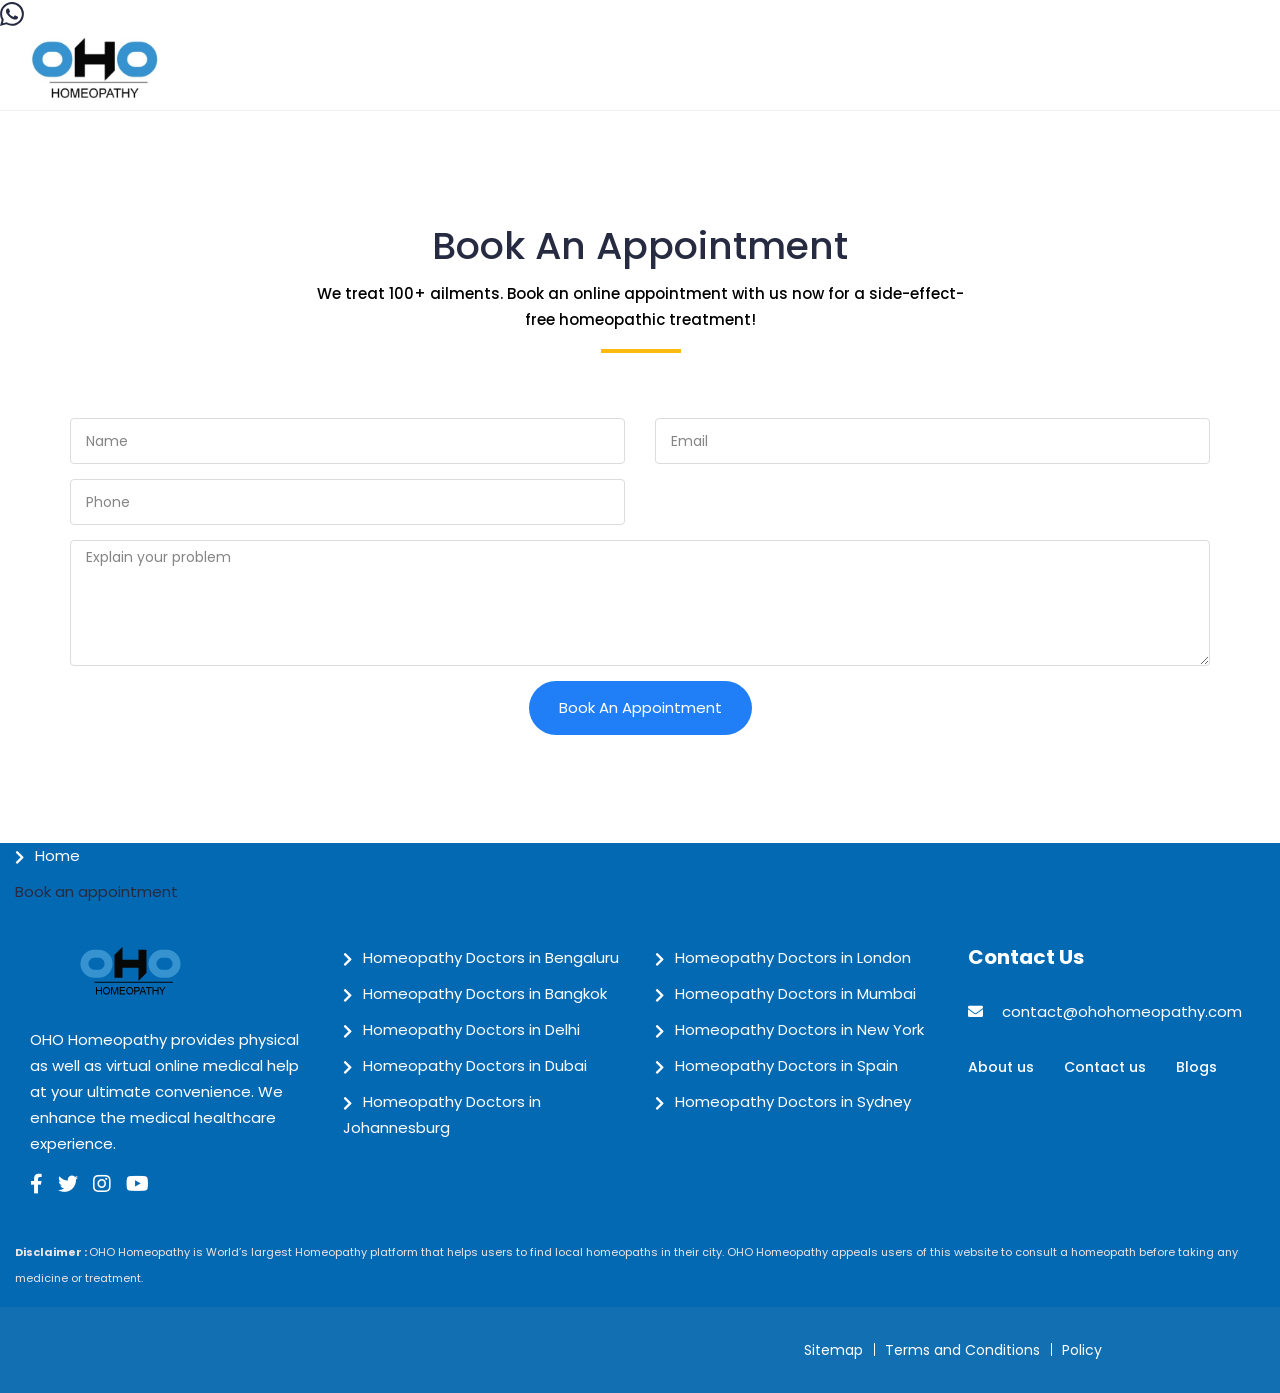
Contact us (1105, 1067)
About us (1001, 1067)
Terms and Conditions (962, 1350)
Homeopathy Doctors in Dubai (475, 1065)
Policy (1082, 1350)
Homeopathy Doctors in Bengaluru (491, 957)
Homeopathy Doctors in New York (799, 1029)
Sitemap (833, 1350)
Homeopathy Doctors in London (793, 957)
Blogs (1196, 1067)
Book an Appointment (640, 707)
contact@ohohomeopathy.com (1122, 1011)
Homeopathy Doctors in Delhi (471, 1029)
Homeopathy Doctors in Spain (786, 1065)
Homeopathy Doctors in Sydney (793, 1101)
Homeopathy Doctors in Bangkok (485, 993)
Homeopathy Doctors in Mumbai (795, 993)
